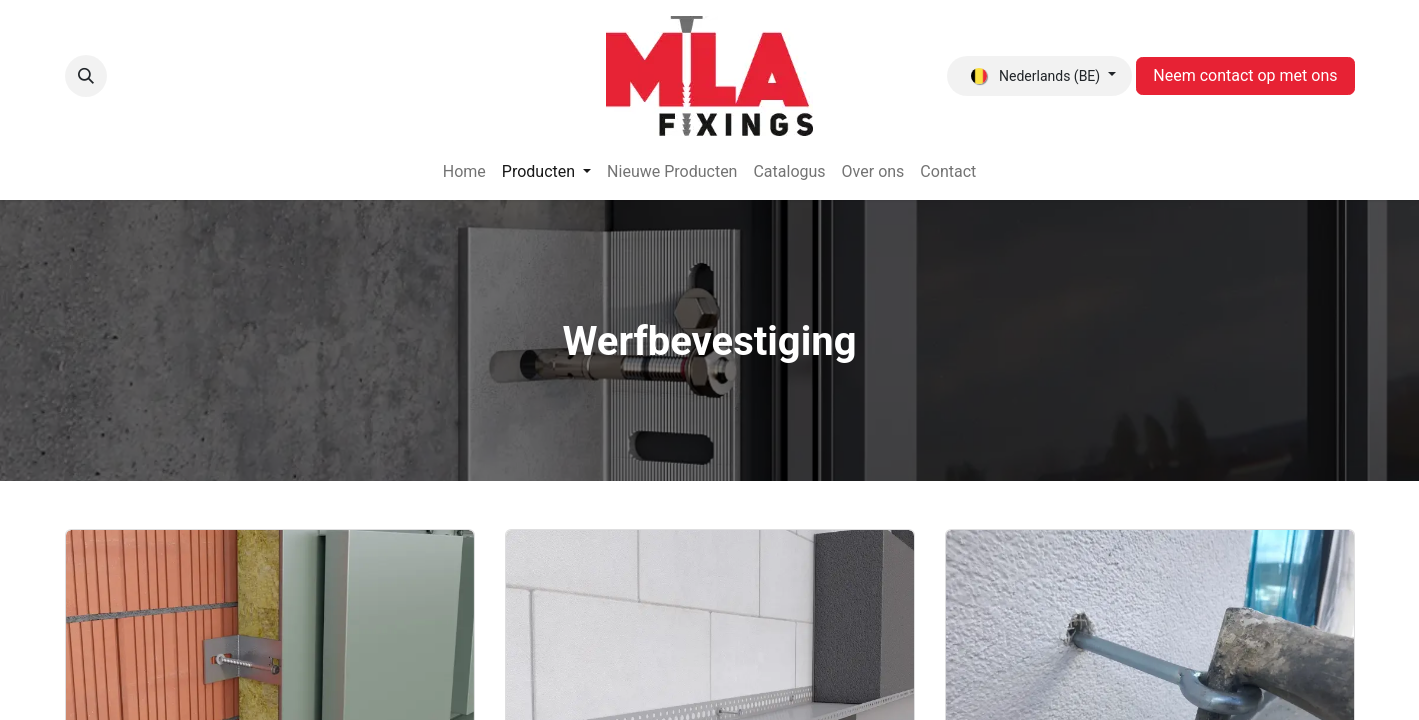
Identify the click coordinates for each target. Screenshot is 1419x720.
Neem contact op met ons (1245, 75)
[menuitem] (464, 172)
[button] (86, 76)
